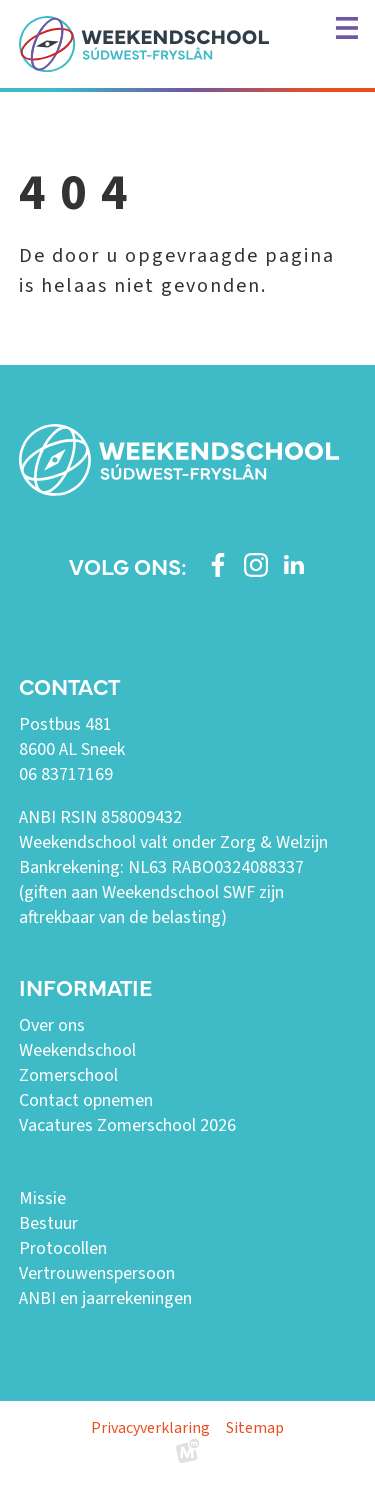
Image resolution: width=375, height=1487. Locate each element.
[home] (144, 44)
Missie (42, 1198)
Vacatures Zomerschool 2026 (127, 1125)
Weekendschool (77, 1050)
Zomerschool (68, 1075)
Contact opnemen (86, 1100)
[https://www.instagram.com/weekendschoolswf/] (256, 565)
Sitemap (255, 1428)
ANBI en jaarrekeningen (105, 1298)
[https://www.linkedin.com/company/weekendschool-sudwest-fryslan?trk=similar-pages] (294, 565)
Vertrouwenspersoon (97, 1273)
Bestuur (48, 1223)
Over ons (52, 1025)
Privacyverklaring (150, 1428)
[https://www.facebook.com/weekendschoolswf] (218, 565)
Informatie (85, 986)
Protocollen (63, 1248)
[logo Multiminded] (188, 1455)
